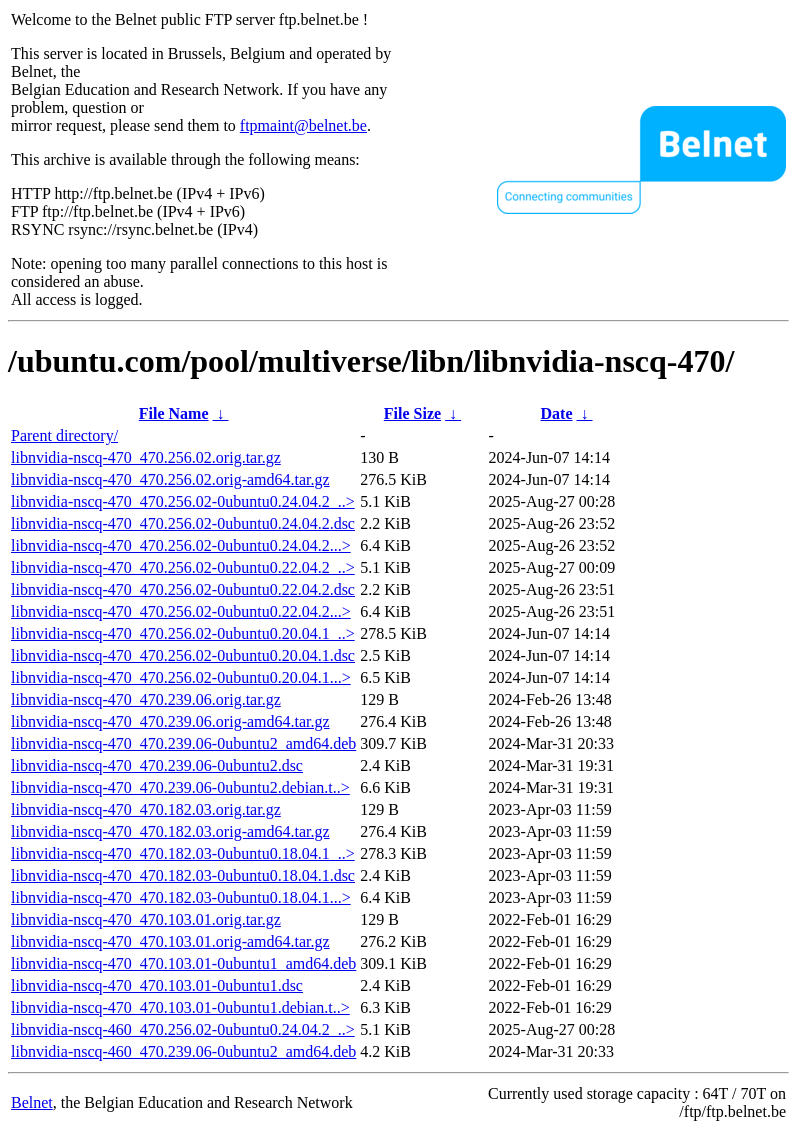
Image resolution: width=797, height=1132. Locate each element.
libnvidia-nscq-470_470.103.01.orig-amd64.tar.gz (170, 941)
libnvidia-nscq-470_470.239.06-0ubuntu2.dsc (157, 765)
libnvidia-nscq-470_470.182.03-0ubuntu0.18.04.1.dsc (183, 875)
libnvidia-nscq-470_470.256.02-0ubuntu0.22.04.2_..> (183, 567)
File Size (412, 413)
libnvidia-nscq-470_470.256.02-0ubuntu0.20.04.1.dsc (183, 655)
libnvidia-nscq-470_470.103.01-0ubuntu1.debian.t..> (180, 1007)
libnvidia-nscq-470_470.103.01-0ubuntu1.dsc (157, 985)
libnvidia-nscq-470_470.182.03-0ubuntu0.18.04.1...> (181, 897)
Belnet (32, 1102)
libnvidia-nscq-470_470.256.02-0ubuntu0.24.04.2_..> (183, 501)
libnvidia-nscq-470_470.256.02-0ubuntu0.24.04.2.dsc (183, 523)
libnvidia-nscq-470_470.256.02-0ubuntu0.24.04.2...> (181, 545)
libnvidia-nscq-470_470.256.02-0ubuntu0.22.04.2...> (181, 611)
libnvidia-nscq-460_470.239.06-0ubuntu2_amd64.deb (183, 1051)
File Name (174, 413)
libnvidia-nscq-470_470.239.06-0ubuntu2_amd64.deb (183, 743)
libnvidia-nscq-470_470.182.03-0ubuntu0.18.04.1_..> (183, 853)
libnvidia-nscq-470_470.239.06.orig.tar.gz (146, 699)
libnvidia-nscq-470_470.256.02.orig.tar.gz (146, 457)
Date (557, 413)
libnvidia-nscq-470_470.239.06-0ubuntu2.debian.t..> (180, 787)
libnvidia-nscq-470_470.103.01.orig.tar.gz (146, 919)
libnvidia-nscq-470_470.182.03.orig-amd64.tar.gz (170, 831)
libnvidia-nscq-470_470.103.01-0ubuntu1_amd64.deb (183, 963)
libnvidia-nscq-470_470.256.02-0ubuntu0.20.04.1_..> (183, 633)
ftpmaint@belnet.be (303, 125)
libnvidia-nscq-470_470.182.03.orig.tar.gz (146, 809)
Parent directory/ (64, 435)
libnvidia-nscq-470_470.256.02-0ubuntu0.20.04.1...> (181, 677)
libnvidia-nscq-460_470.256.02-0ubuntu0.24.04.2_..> (183, 1029)
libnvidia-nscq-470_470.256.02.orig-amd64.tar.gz (170, 479)
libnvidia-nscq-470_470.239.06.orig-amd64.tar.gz (170, 721)
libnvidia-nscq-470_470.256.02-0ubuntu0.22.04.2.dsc (183, 589)
